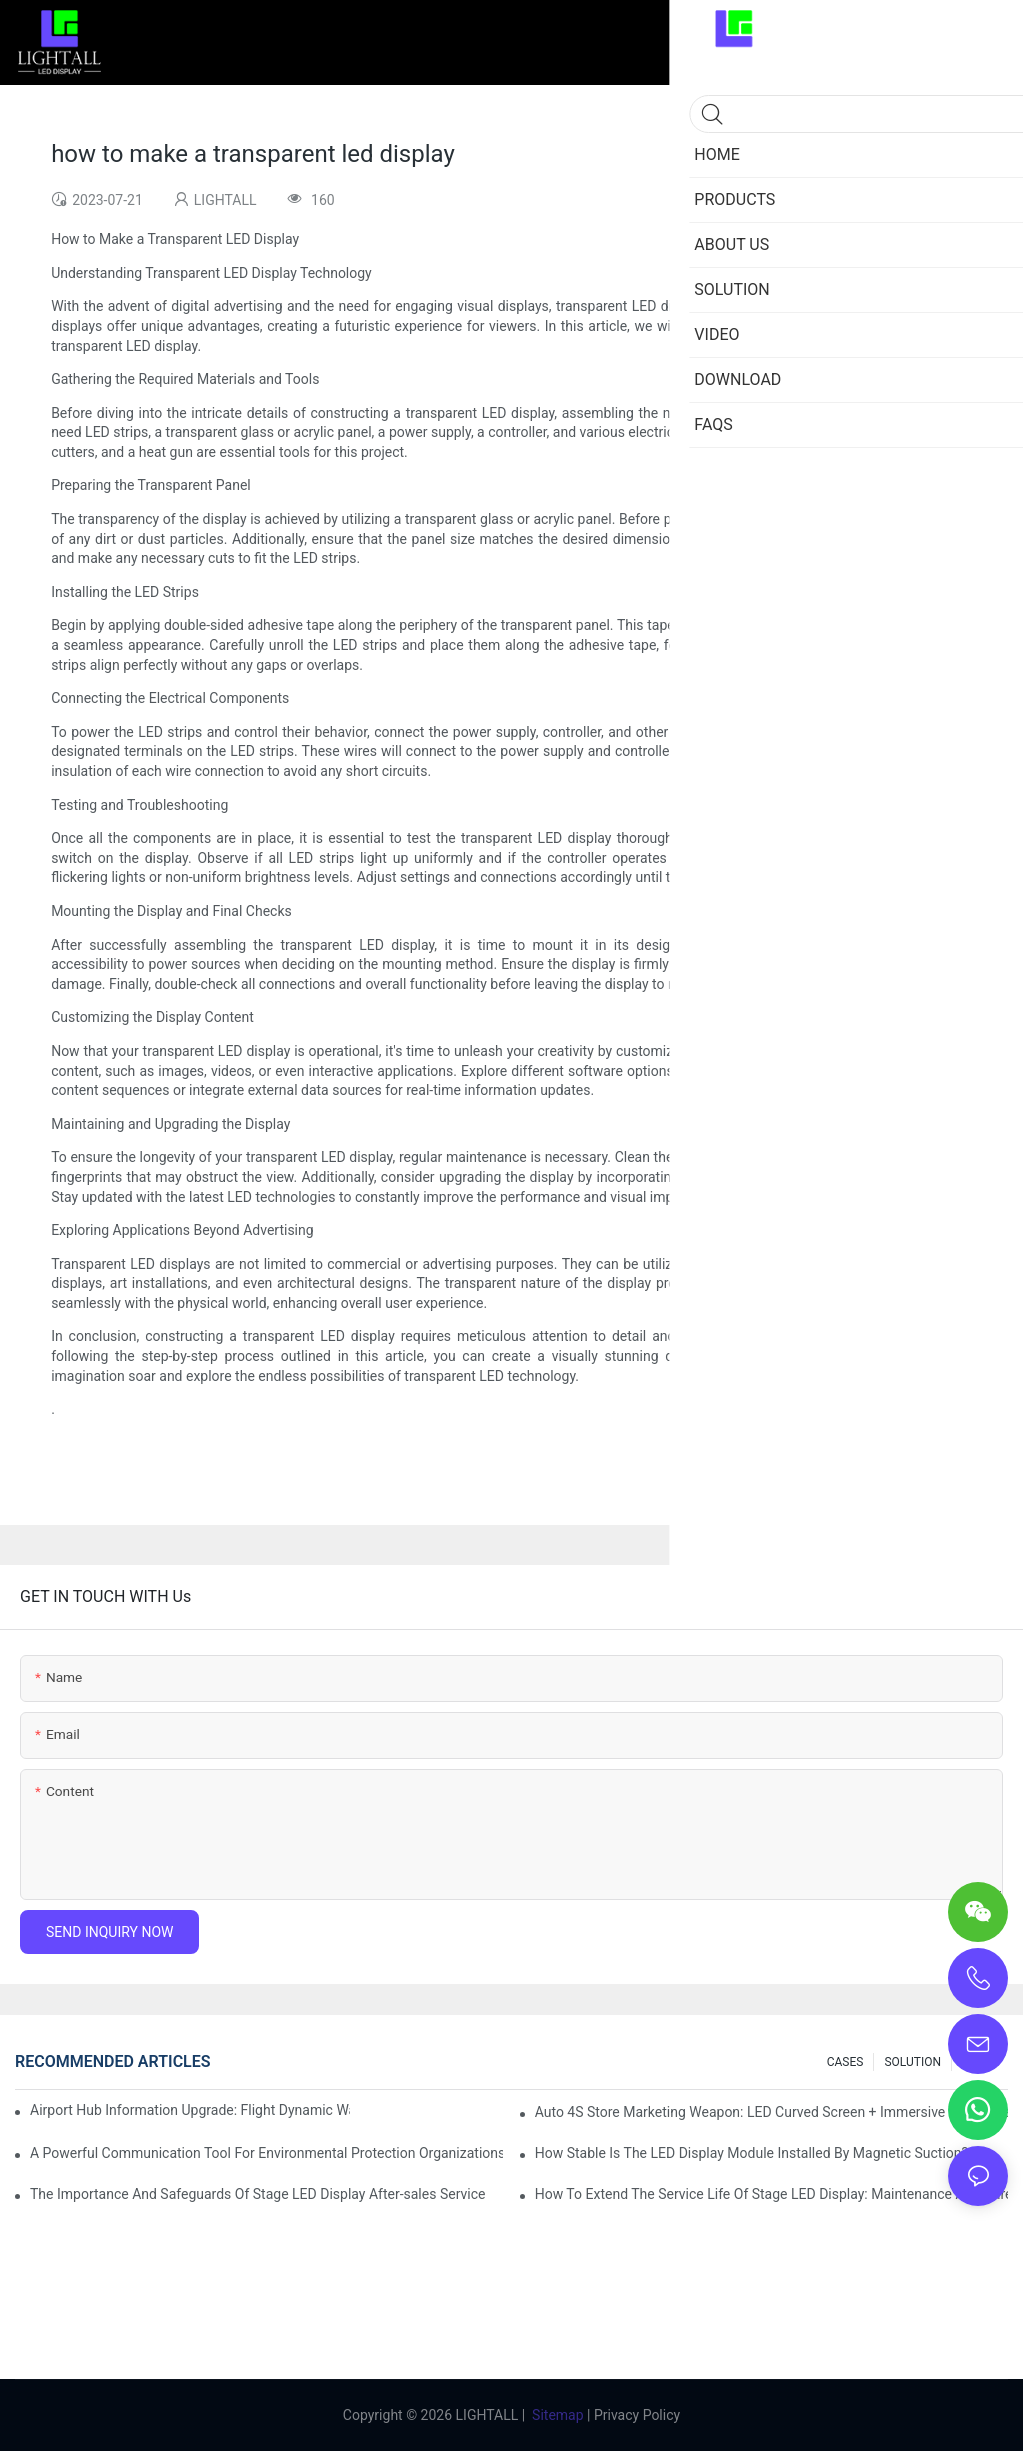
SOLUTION (912, 2062)
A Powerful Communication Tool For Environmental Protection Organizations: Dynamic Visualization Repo (266, 2153)
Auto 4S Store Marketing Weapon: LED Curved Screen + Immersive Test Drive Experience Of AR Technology (771, 2112)
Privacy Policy (637, 2415)
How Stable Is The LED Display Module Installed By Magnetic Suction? (752, 2153)
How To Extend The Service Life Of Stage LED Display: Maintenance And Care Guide (771, 2194)
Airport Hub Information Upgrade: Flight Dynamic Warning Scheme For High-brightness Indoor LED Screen (190, 2110)
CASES (845, 2062)
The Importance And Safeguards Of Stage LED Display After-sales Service (257, 2194)
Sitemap (558, 2415)
